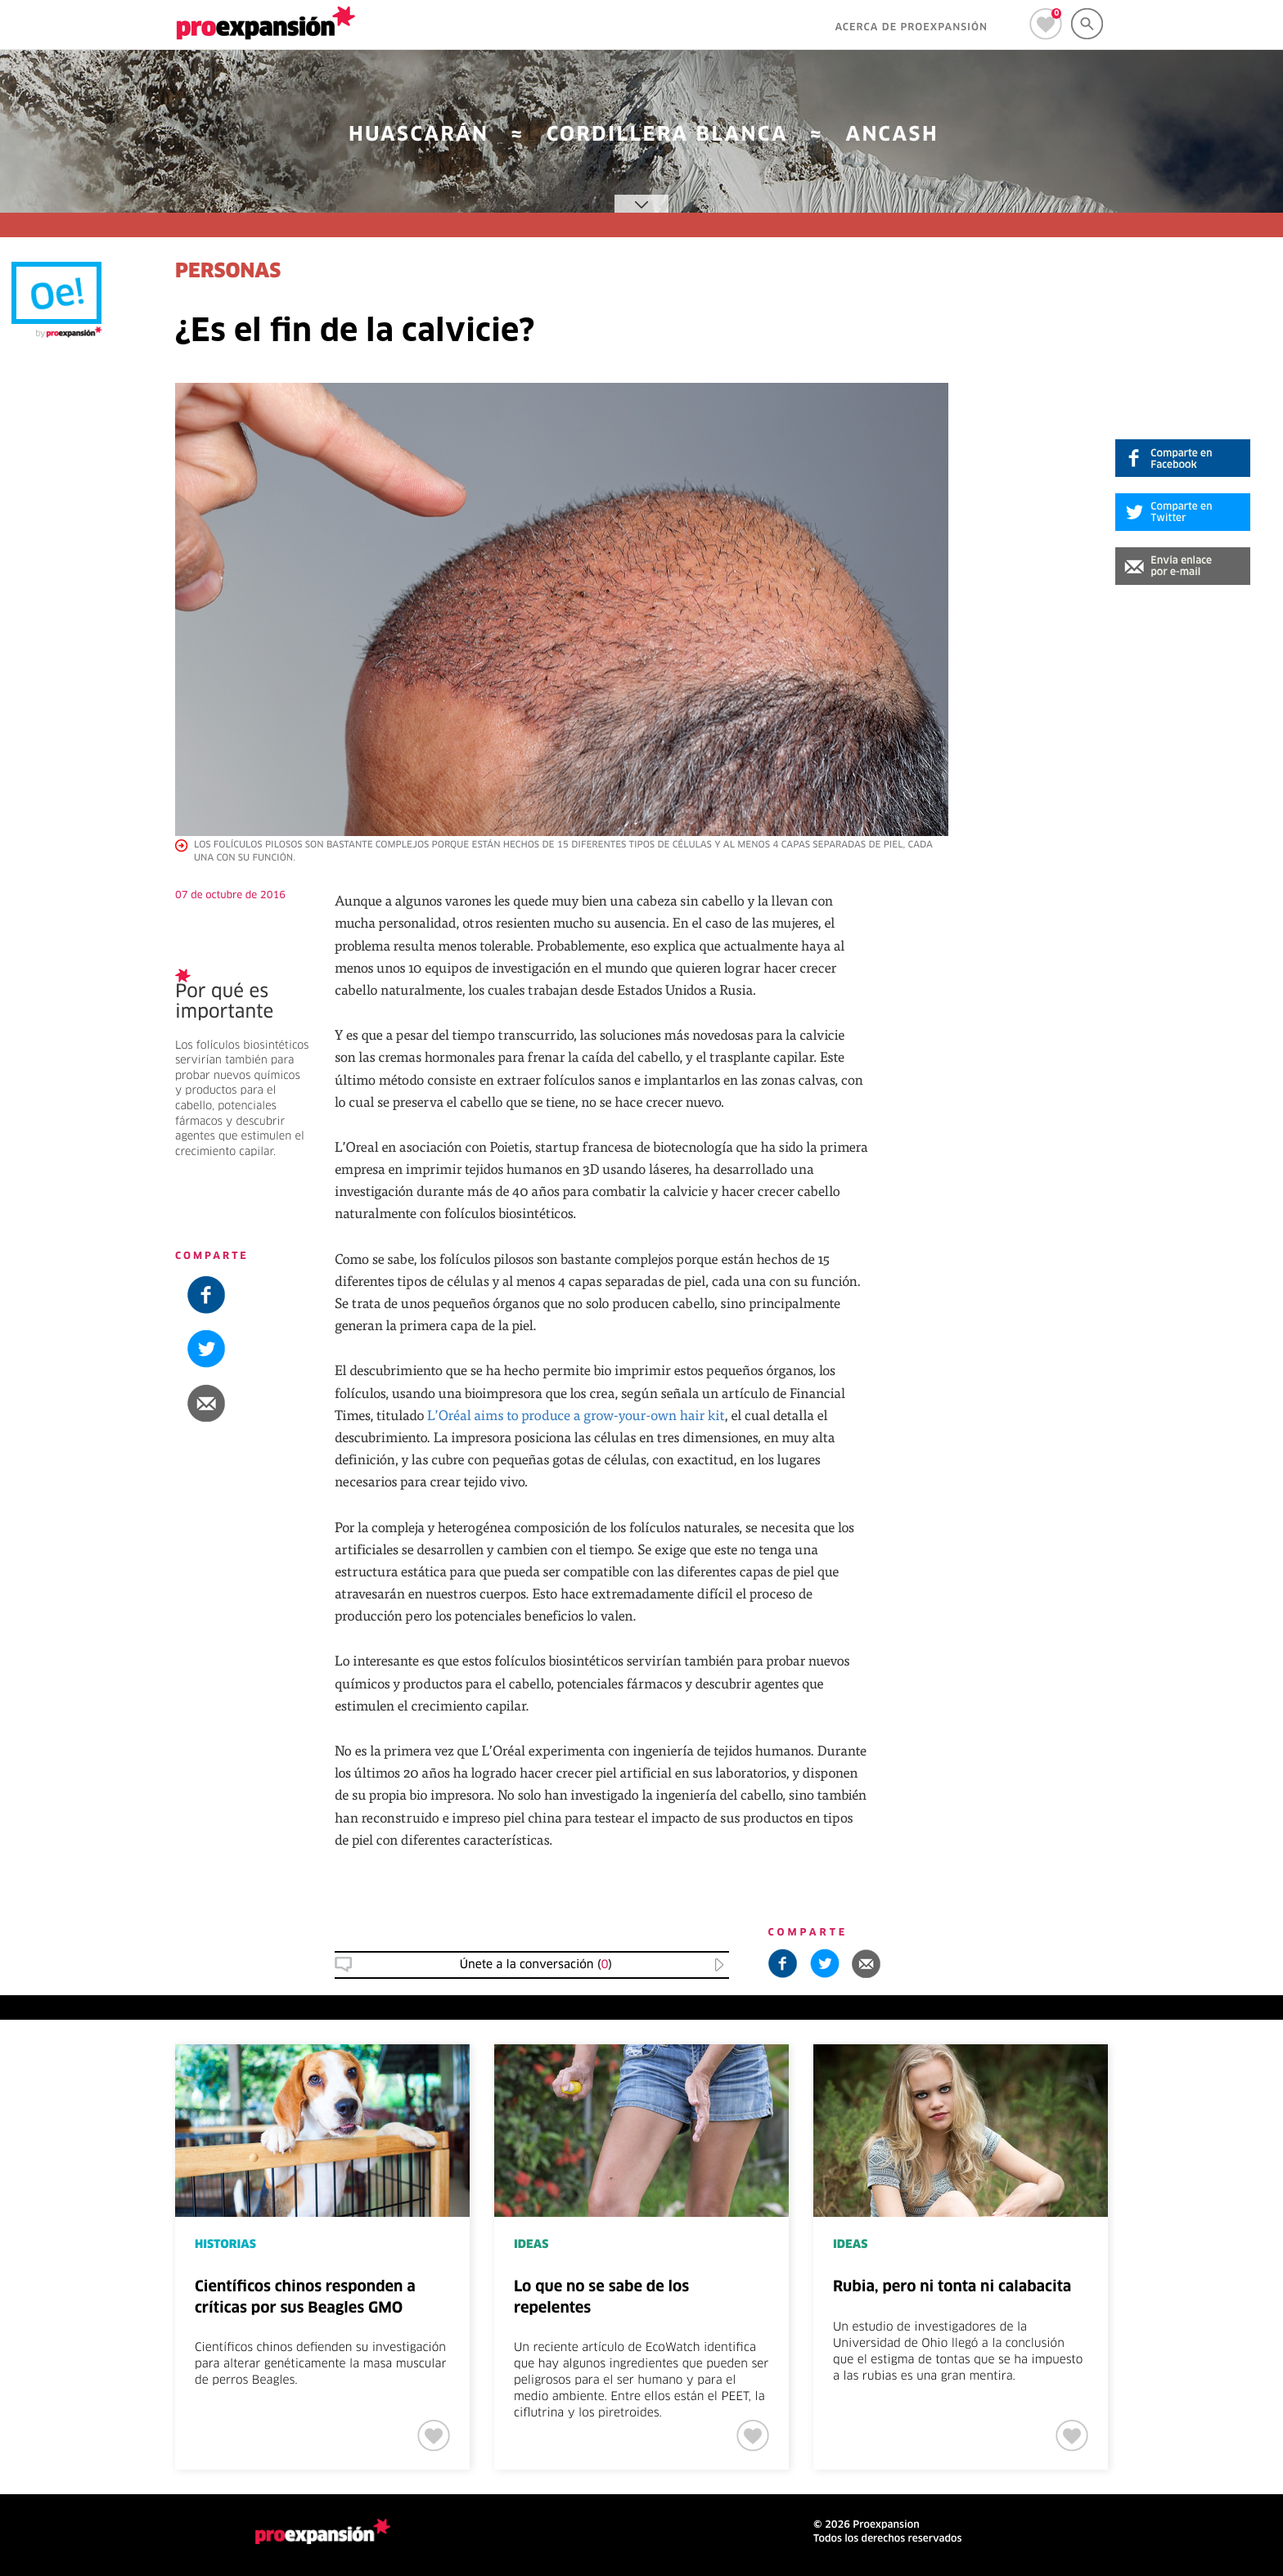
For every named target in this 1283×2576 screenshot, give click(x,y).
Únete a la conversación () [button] (536, 1965)
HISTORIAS (225, 2244)
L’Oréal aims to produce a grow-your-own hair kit (575, 1414)
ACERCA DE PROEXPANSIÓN (911, 28)
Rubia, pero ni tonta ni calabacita (952, 2287)
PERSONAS (228, 272)
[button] (1182, 566)
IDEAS (531, 2244)
